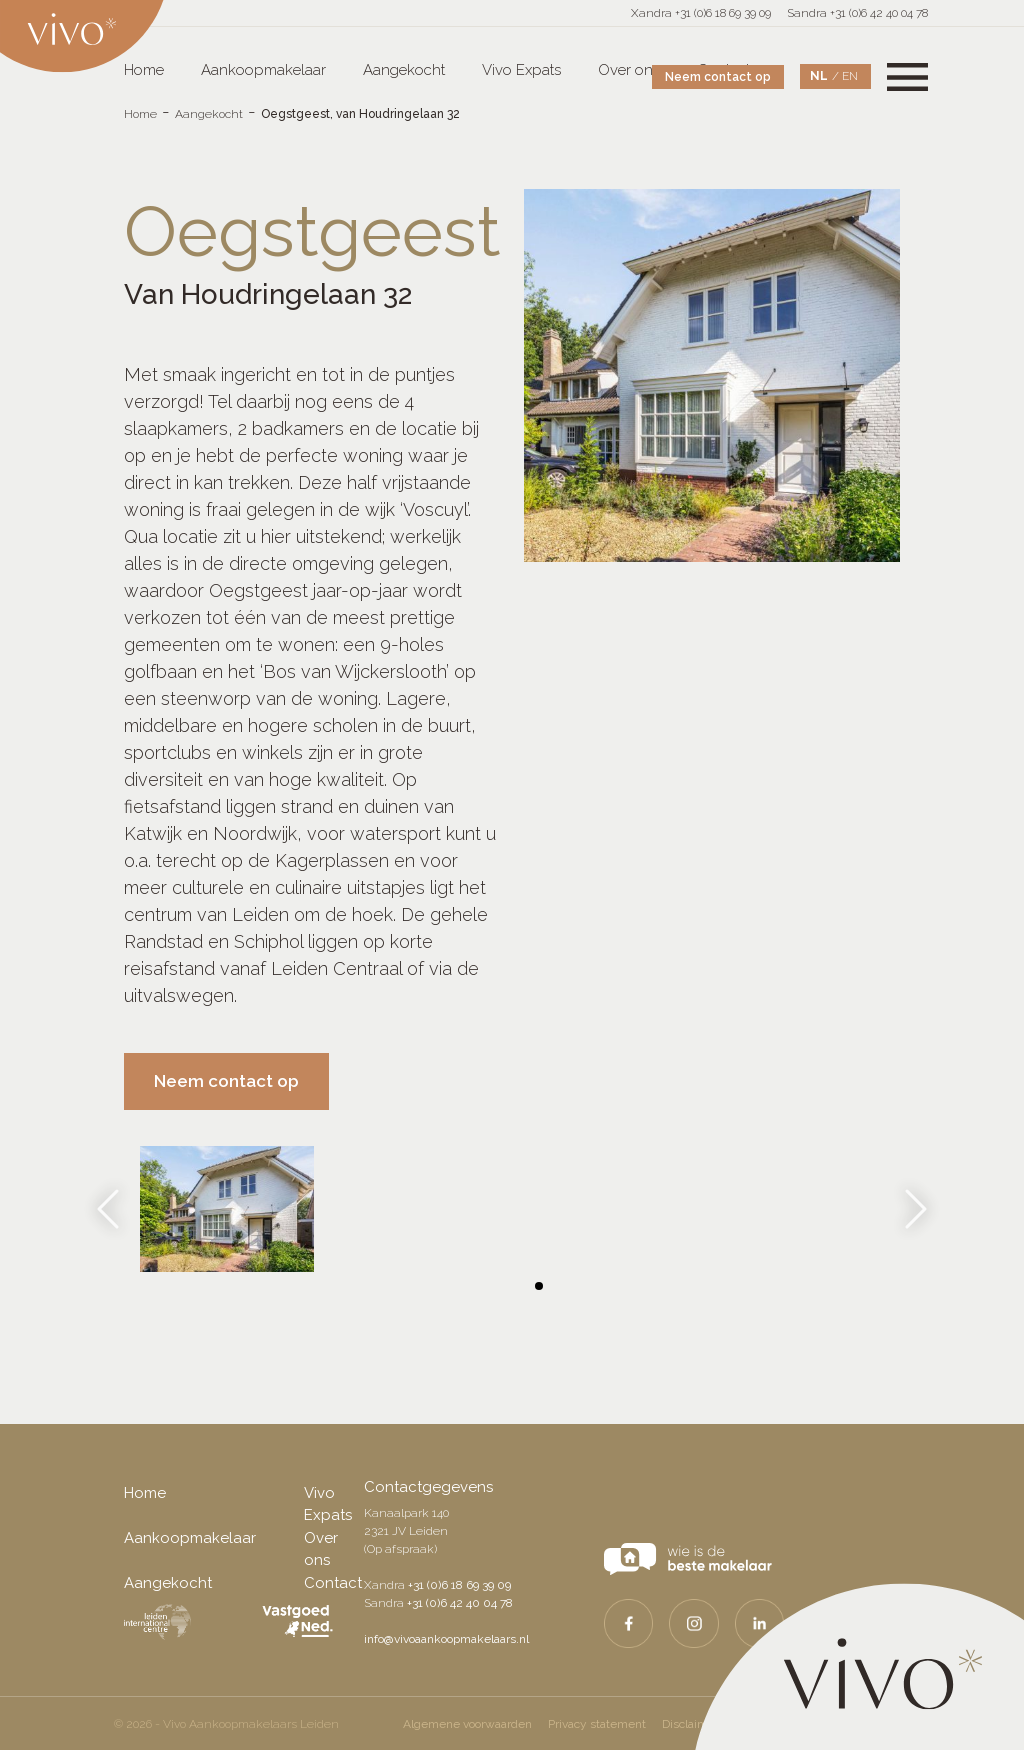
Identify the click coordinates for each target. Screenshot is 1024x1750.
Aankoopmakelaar (263, 70)
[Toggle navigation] (907, 76)
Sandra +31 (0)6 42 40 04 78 (857, 13)
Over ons (629, 70)
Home (140, 114)
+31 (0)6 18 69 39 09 (459, 1585)
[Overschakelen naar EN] (850, 76)
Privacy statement (597, 1724)
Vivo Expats (521, 70)
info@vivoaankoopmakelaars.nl (446, 1639)
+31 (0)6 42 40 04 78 (460, 1603)
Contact (333, 1583)
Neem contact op (718, 77)
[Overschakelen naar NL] (825, 76)
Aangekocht (404, 70)
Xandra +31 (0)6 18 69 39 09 (701, 13)
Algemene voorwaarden (467, 1724)
